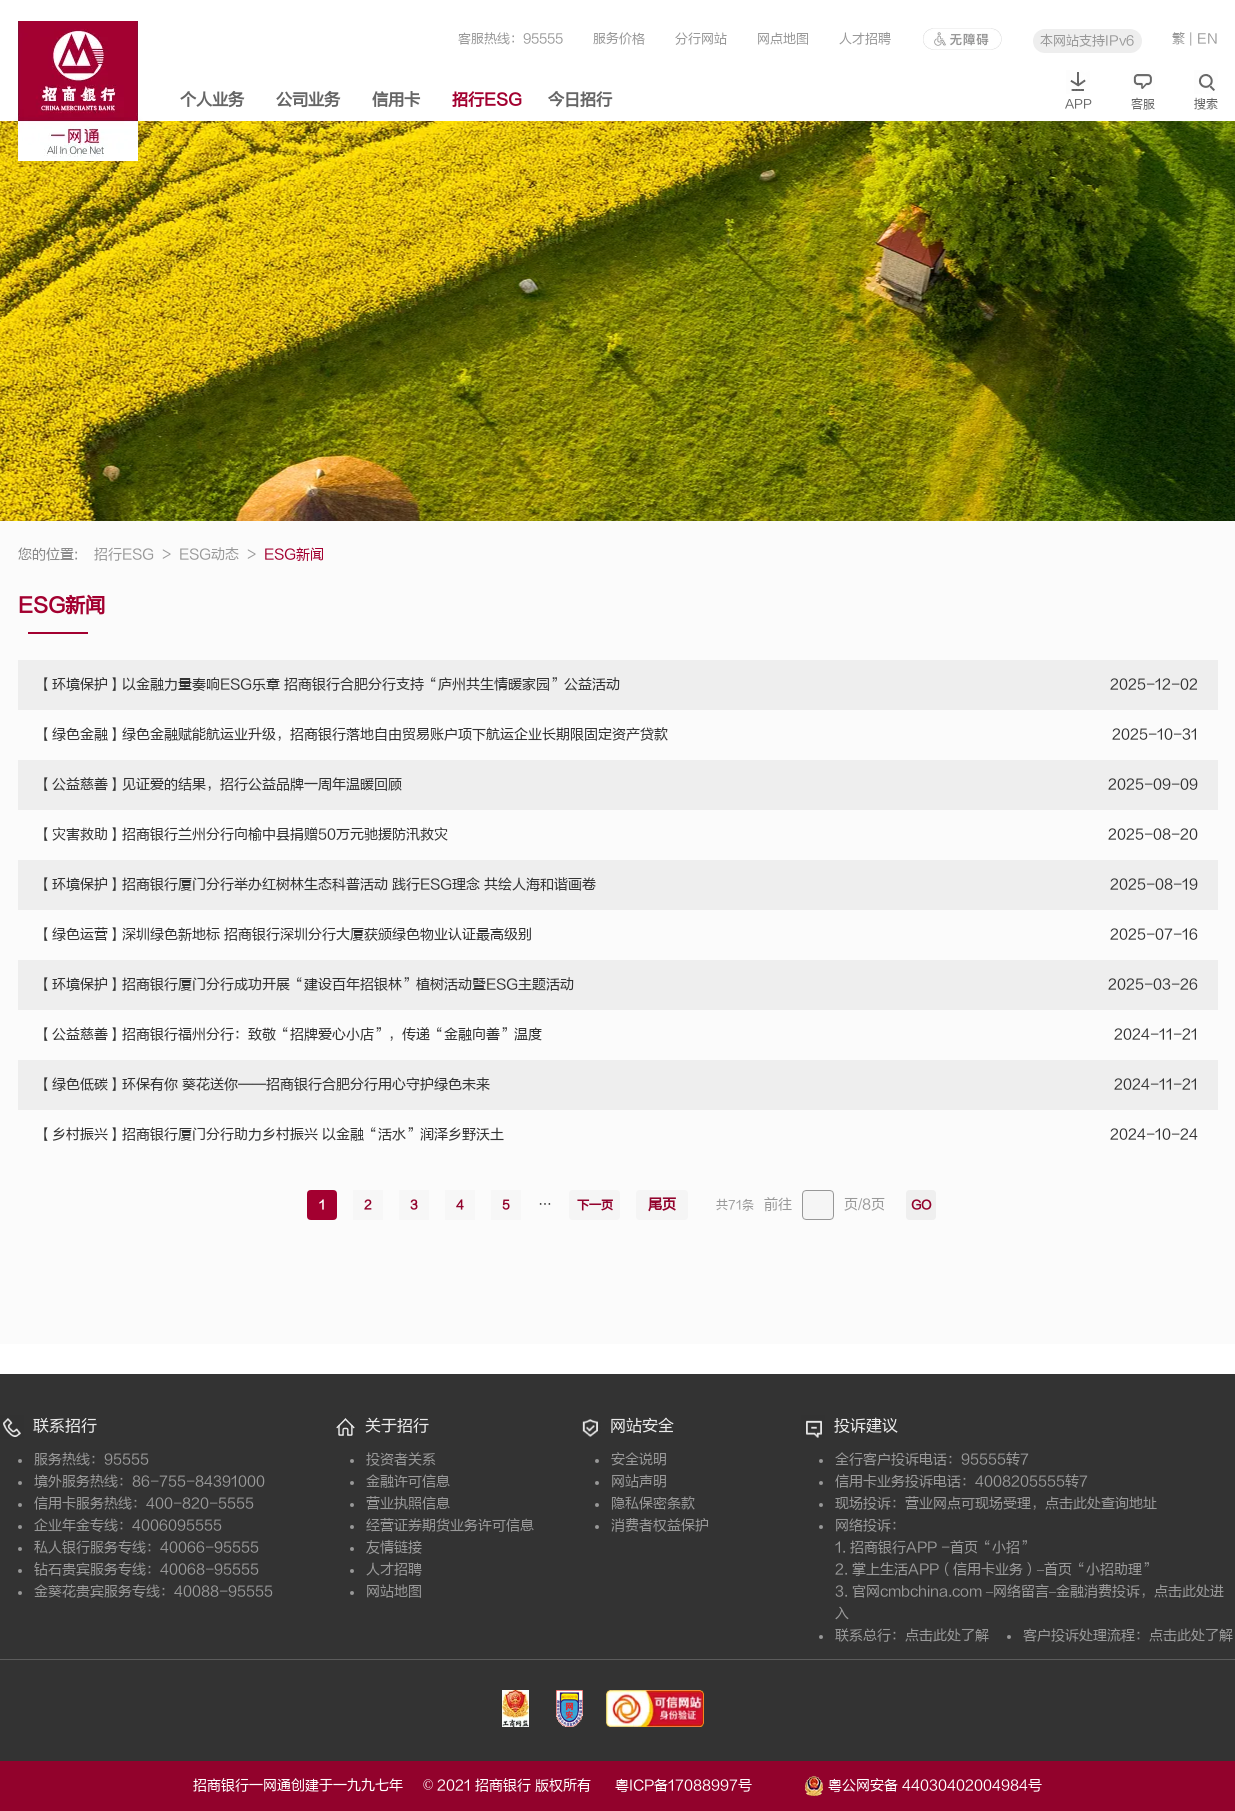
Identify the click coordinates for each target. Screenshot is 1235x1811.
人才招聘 (865, 38)
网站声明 (639, 1481)
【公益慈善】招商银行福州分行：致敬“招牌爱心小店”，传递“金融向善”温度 (290, 1034)
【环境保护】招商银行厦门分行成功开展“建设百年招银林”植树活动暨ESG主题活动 (306, 984)
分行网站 (701, 38)
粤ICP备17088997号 (707, 1785)
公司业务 (308, 100)
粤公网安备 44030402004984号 (923, 1784)
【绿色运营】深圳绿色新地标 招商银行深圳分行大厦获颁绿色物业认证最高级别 (285, 934)
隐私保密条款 (653, 1503)
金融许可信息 (408, 1481)
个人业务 (212, 100)
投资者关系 (401, 1459)
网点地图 (783, 38)
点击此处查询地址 (1101, 1503)
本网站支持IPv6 (1087, 40)
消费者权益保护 (660, 1525)
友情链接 (394, 1547)
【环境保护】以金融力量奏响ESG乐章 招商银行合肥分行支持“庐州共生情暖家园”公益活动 (329, 684)
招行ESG (487, 100)
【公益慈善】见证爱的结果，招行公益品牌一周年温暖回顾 (220, 784)
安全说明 (639, 1459)
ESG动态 (217, 554)
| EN (1203, 38)
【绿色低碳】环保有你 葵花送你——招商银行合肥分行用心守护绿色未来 (264, 1084)
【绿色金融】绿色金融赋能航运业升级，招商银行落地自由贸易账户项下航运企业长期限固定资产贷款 (353, 734)
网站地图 (394, 1591)
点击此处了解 (947, 1635)
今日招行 (580, 100)
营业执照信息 (408, 1503)
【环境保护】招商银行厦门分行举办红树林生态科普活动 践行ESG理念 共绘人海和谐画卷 (317, 884)
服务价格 (619, 38)
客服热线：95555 (510, 38)
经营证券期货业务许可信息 (450, 1525)
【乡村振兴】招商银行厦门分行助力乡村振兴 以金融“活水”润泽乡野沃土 (271, 1134)
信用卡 (396, 100)
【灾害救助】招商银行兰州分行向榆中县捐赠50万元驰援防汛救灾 (243, 834)
